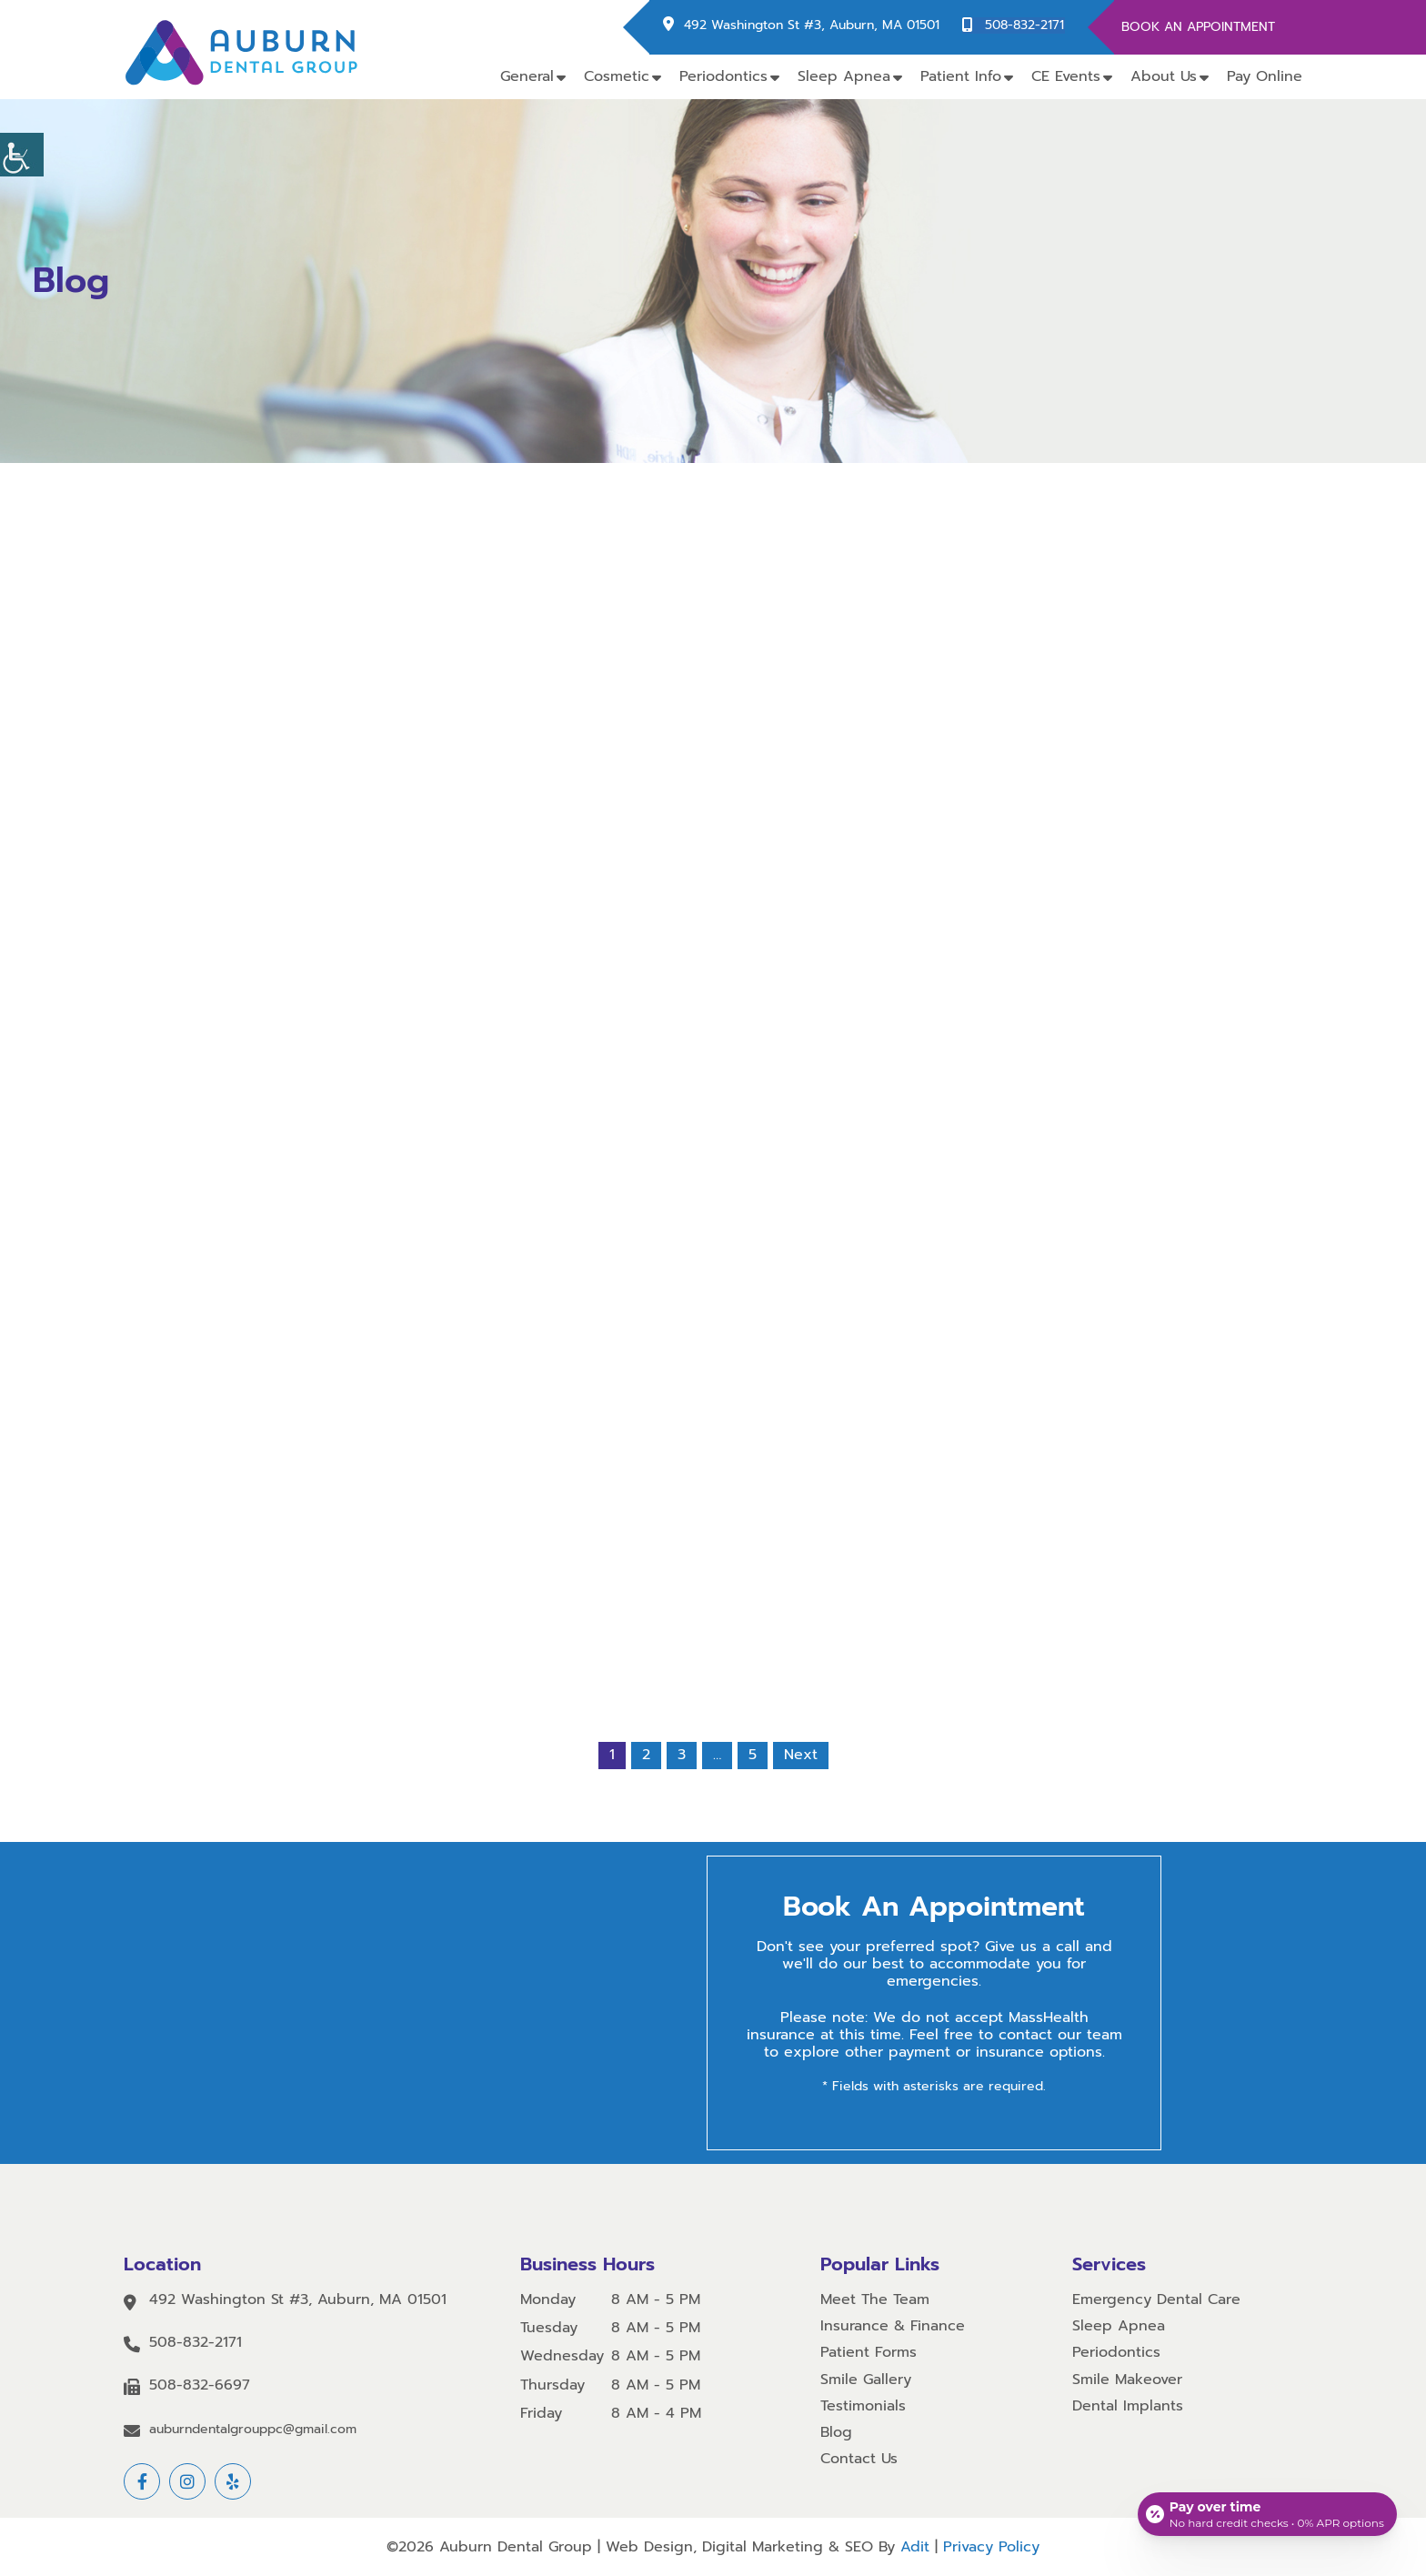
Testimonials (863, 2406)
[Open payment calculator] (1266, 2512)
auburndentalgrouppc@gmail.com (252, 2430)
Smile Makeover (1127, 2380)
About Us (1163, 76)
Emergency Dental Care (1156, 2300)
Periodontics (723, 76)
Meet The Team (874, 2300)
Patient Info (960, 76)
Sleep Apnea (844, 76)
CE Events (1065, 76)
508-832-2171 (1025, 26)
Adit (914, 2547)
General (527, 76)
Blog (836, 2432)
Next (801, 1755)
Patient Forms (868, 2353)
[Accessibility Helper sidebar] (22, 154)
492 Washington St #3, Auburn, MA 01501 (813, 26)
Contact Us (859, 2459)
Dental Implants (1127, 2406)
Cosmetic (616, 76)
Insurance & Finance (892, 2326)
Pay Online (1264, 76)
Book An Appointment (1198, 26)
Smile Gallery (865, 2380)
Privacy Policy (991, 2547)
